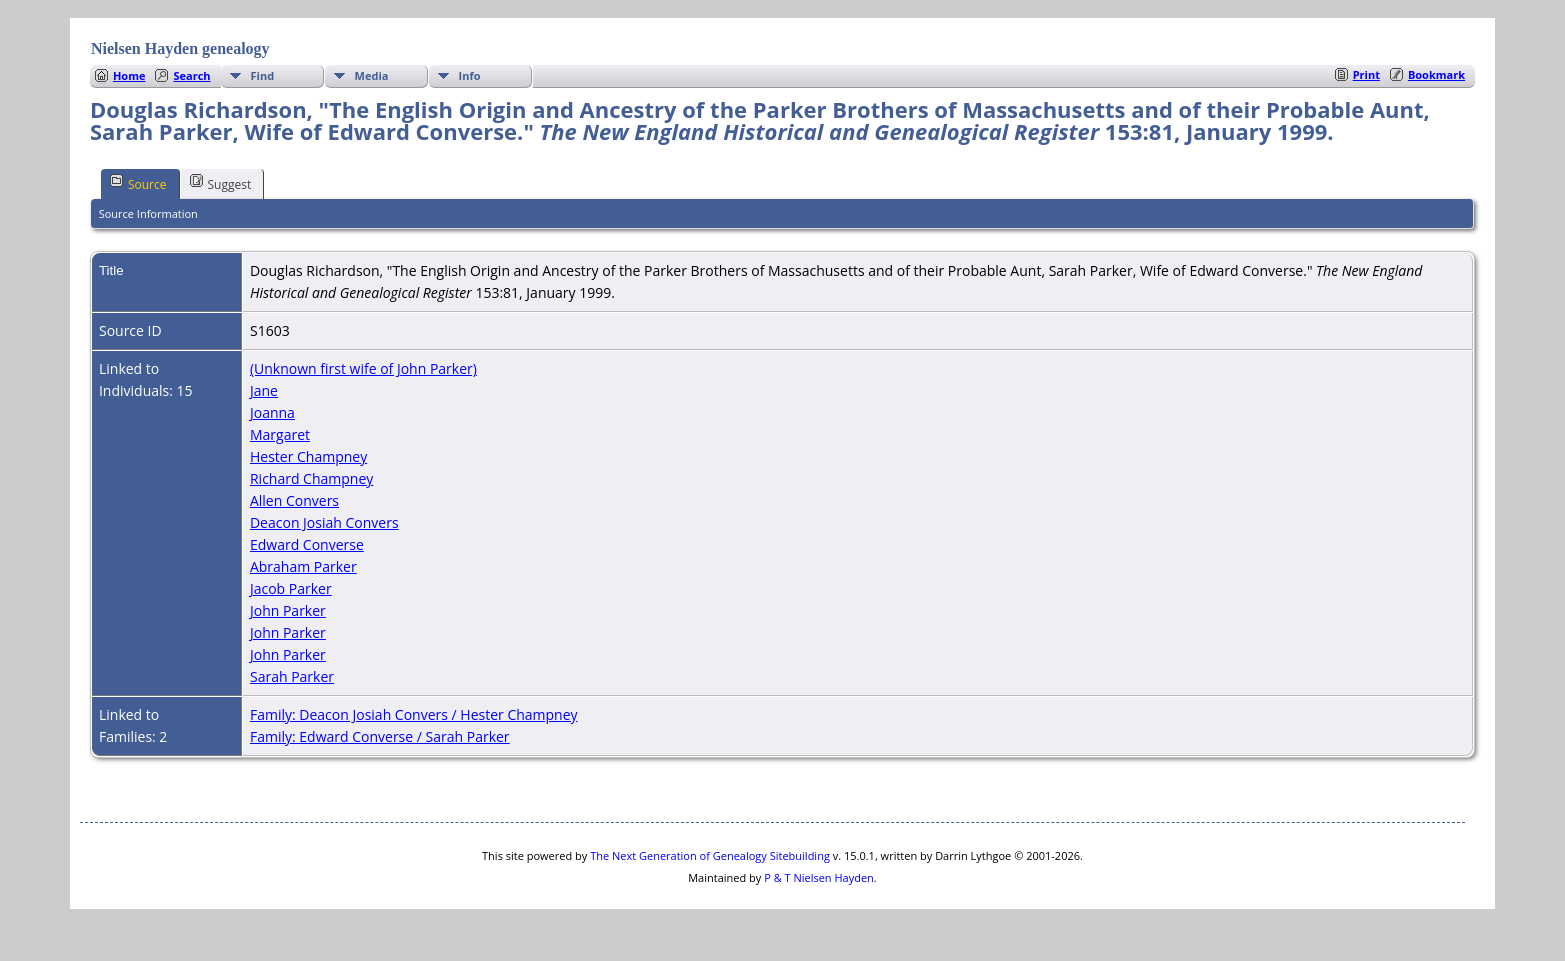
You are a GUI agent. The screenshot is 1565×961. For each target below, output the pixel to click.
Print (1366, 74)
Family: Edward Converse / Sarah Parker (380, 736)
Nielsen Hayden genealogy (180, 48)
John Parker (288, 610)
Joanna (272, 412)
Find (263, 75)
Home (129, 75)
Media (372, 75)
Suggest (221, 183)
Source (138, 183)
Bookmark (1436, 74)
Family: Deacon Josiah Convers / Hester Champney (414, 714)
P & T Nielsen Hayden (819, 877)
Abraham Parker (303, 566)
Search (191, 75)
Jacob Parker (291, 588)
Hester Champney (308, 456)
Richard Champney (311, 478)
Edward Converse (307, 544)
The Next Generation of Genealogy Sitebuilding (710, 855)
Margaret (280, 434)
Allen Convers (294, 500)
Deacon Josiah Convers (324, 522)
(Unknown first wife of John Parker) (363, 368)
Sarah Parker (292, 676)
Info (470, 75)
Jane (264, 390)
